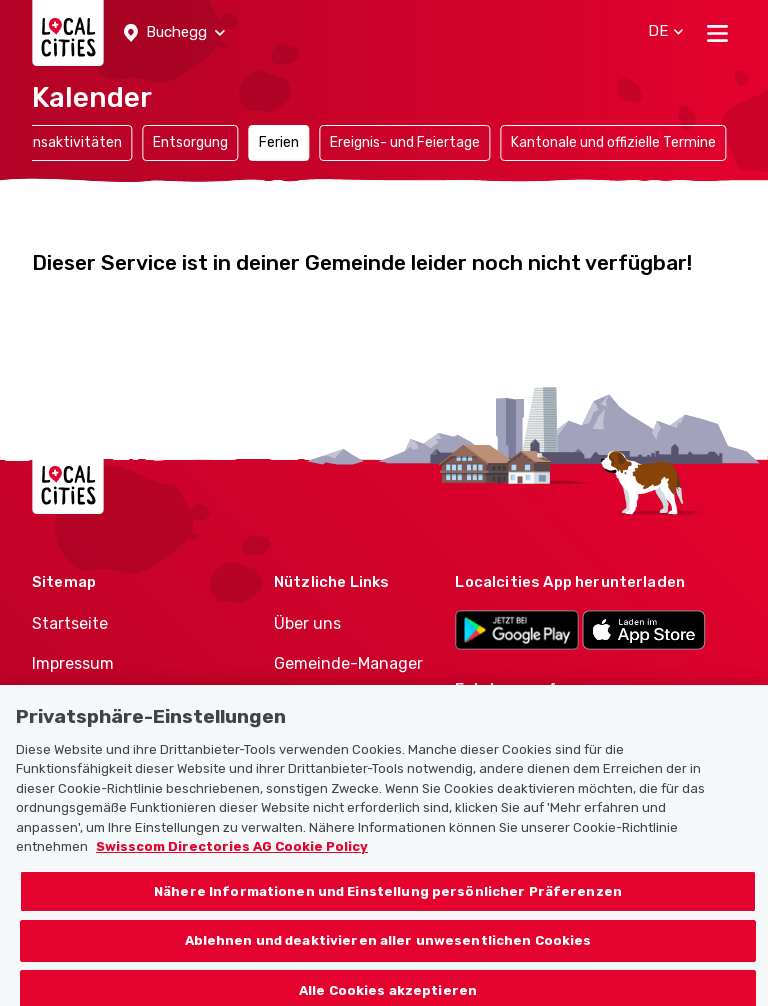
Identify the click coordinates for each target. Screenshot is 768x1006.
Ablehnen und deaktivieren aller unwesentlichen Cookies (388, 949)
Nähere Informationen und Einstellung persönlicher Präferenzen (388, 899)
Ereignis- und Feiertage (405, 142)
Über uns (307, 623)
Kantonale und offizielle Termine (613, 142)
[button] (174, 33)
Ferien (279, 142)
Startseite (70, 623)
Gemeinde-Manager (348, 663)
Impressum (73, 663)
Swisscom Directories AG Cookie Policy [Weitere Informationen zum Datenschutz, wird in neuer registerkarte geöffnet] (232, 855)
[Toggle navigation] (717, 33)
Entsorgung (190, 142)
